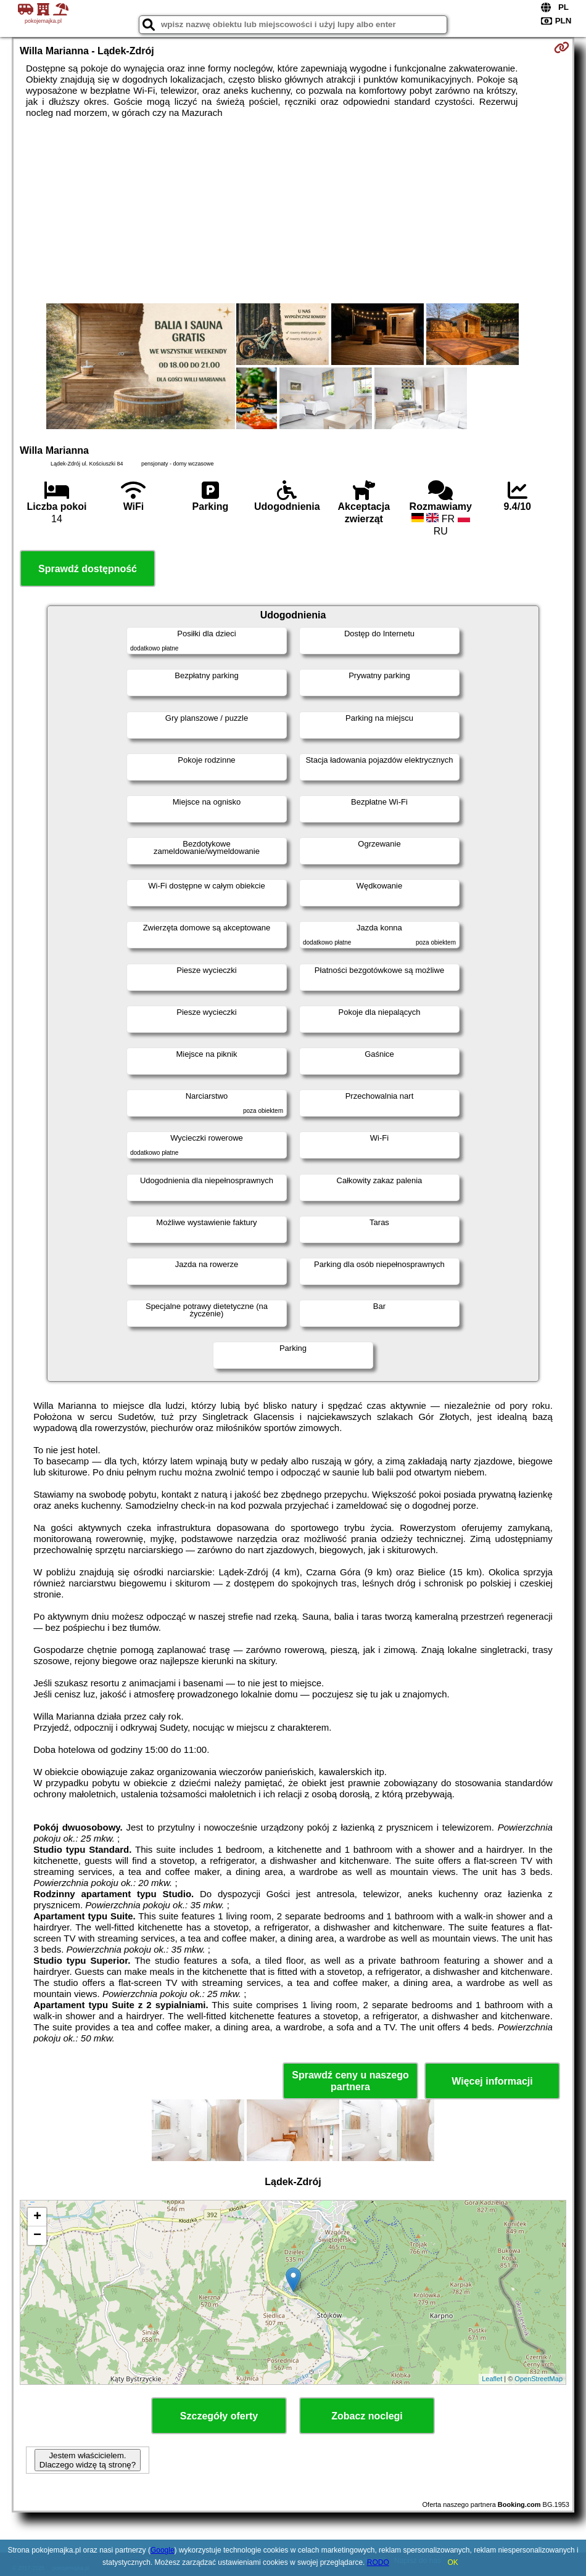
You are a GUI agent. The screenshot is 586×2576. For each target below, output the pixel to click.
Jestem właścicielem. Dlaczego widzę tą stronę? (87, 2460)
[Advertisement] (293, 211)
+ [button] (37, 2217)
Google (163, 2550)
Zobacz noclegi (367, 2416)
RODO (378, 2562)
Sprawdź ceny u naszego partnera (350, 2081)
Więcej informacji (492, 2081)
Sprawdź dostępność (87, 569)
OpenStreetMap (538, 2378)
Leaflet (492, 2378)
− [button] (37, 2235)
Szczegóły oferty (219, 2416)
